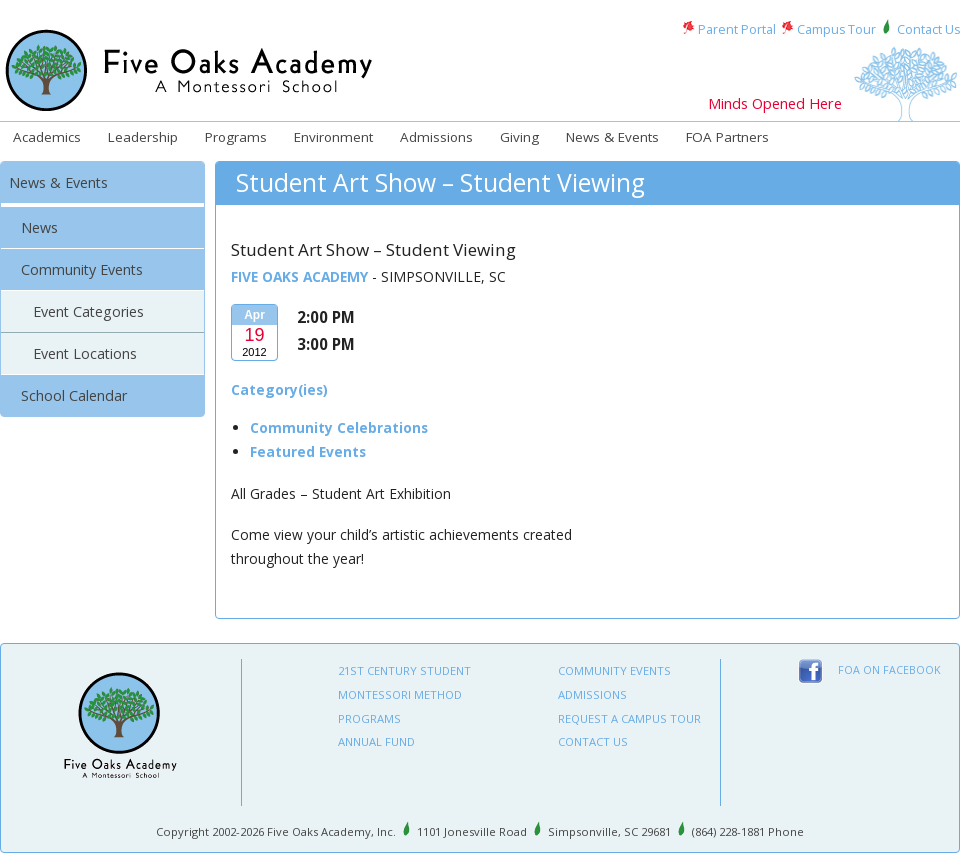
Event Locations (85, 353)
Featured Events (308, 451)
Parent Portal (737, 29)
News (39, 227)
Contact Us (928, 29)
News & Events (612, 137)
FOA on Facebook (889, 670)
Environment (333, 137)
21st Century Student (404, 670)
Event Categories (88, 311)
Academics (47, 137)
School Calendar (74, 395)
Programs (236, 137)
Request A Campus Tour (629, 718)
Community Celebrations (339, 427)
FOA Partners (727, 137)
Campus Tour (836, 29)
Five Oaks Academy (299, 276)
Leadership (143, 137)
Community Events (82, 269)
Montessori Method (400, 694)
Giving (519, 137)
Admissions (436, 137)
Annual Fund (376, 741)
